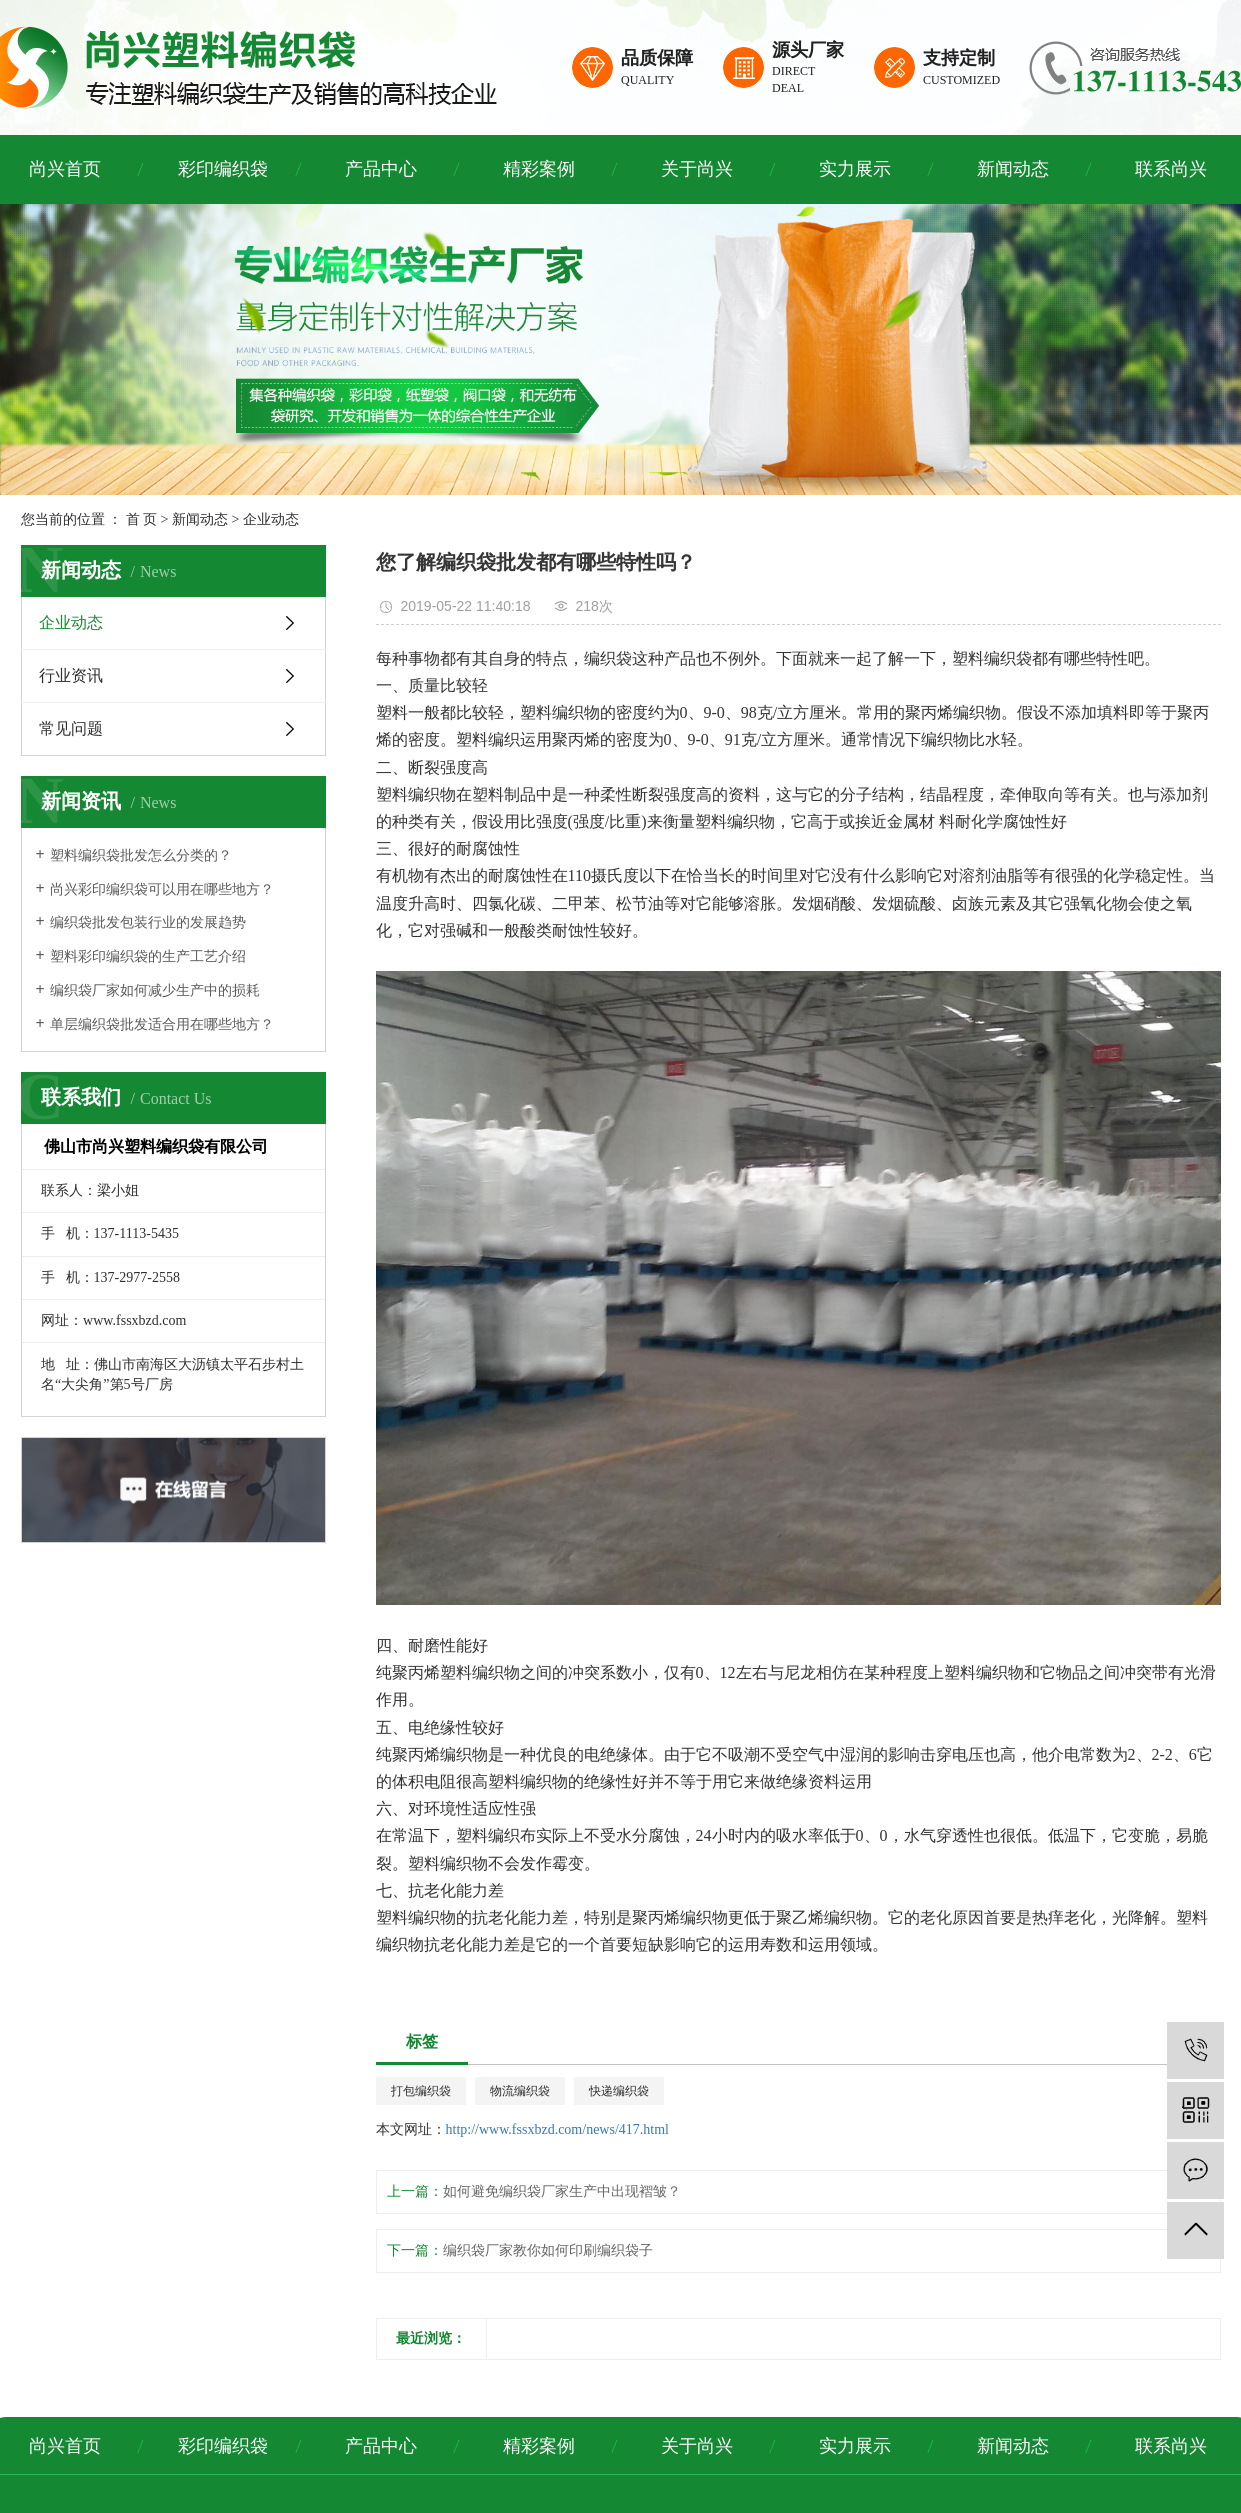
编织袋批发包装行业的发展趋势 (148, 922)
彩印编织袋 (223, 169)
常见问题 (71, 728)
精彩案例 (539, 169)
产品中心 (381, 169)
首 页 (142, 519)
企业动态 (271, 519)
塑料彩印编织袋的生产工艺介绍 (148, 956)
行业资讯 (71, 675)
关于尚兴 (697, 169)
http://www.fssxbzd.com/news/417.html (557, 2129)
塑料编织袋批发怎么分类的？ (141, 855)
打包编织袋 (421, 2091)
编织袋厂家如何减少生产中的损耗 (155, 990)
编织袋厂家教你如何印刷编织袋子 (548, 2250)
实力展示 (855, 169)
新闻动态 (1013, 169)
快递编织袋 (619, 2091)
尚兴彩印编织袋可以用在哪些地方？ (162, 889)
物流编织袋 (520, 2091)
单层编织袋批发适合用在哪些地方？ (162, 1024)
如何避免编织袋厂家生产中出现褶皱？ (562, 2191)
